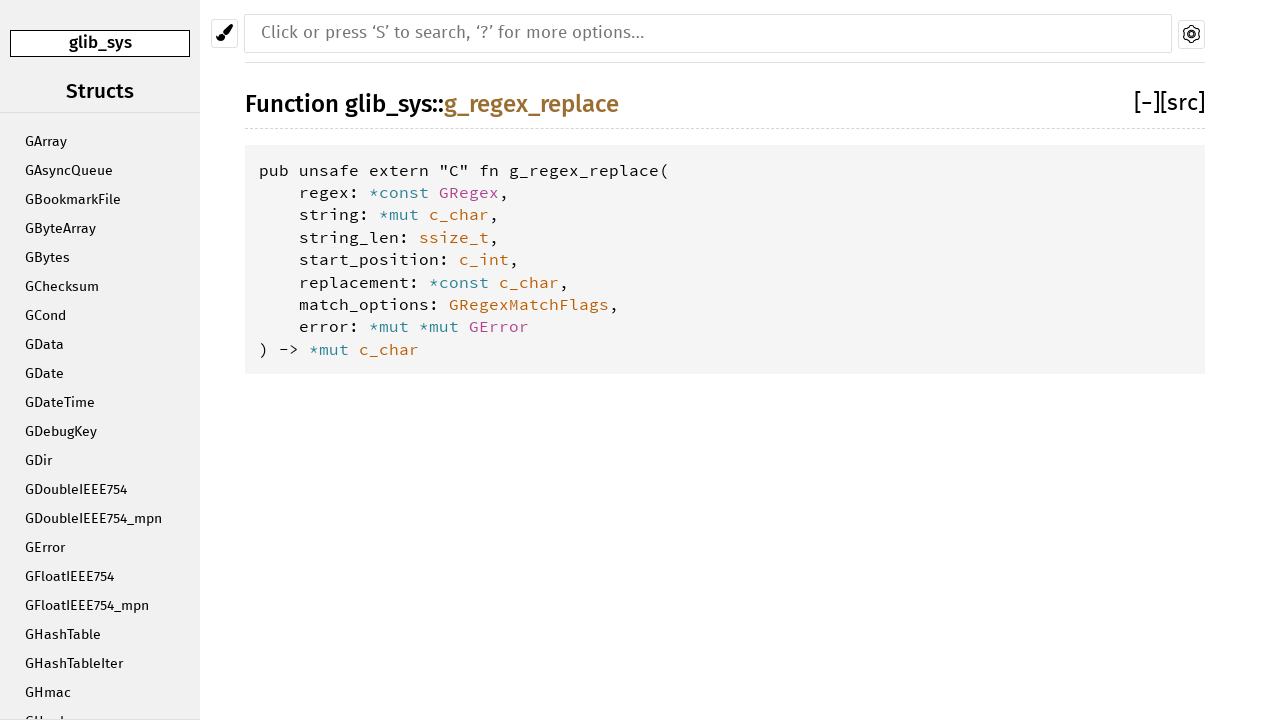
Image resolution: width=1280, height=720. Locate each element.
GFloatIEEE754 (69, 577)
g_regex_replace (531, 104)
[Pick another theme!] (224, 33)
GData (44, 345)
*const (404, 192)
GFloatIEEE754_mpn (87, 606)
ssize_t (454, 237)
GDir (38, 461)
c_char (459, 214)
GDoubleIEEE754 (76, 490)
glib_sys (100, 42)
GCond (45, 316)
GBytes (47, 258)
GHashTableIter (74, 664)
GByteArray (60, 229)
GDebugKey (61, 432)
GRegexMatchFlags (529, 304)
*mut (404, 214)
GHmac (48, 693)
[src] (1182, 103)
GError (45, 548)
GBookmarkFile (73, 200)
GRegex (469, 192)
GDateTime (60, 403)
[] (1147, 103)
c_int (484, 259)
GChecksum (62, 287)
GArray (46, 142)
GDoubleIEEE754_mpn (93, 519)
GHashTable (63, 635)
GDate (44, 374)
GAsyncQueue (69, 171)
